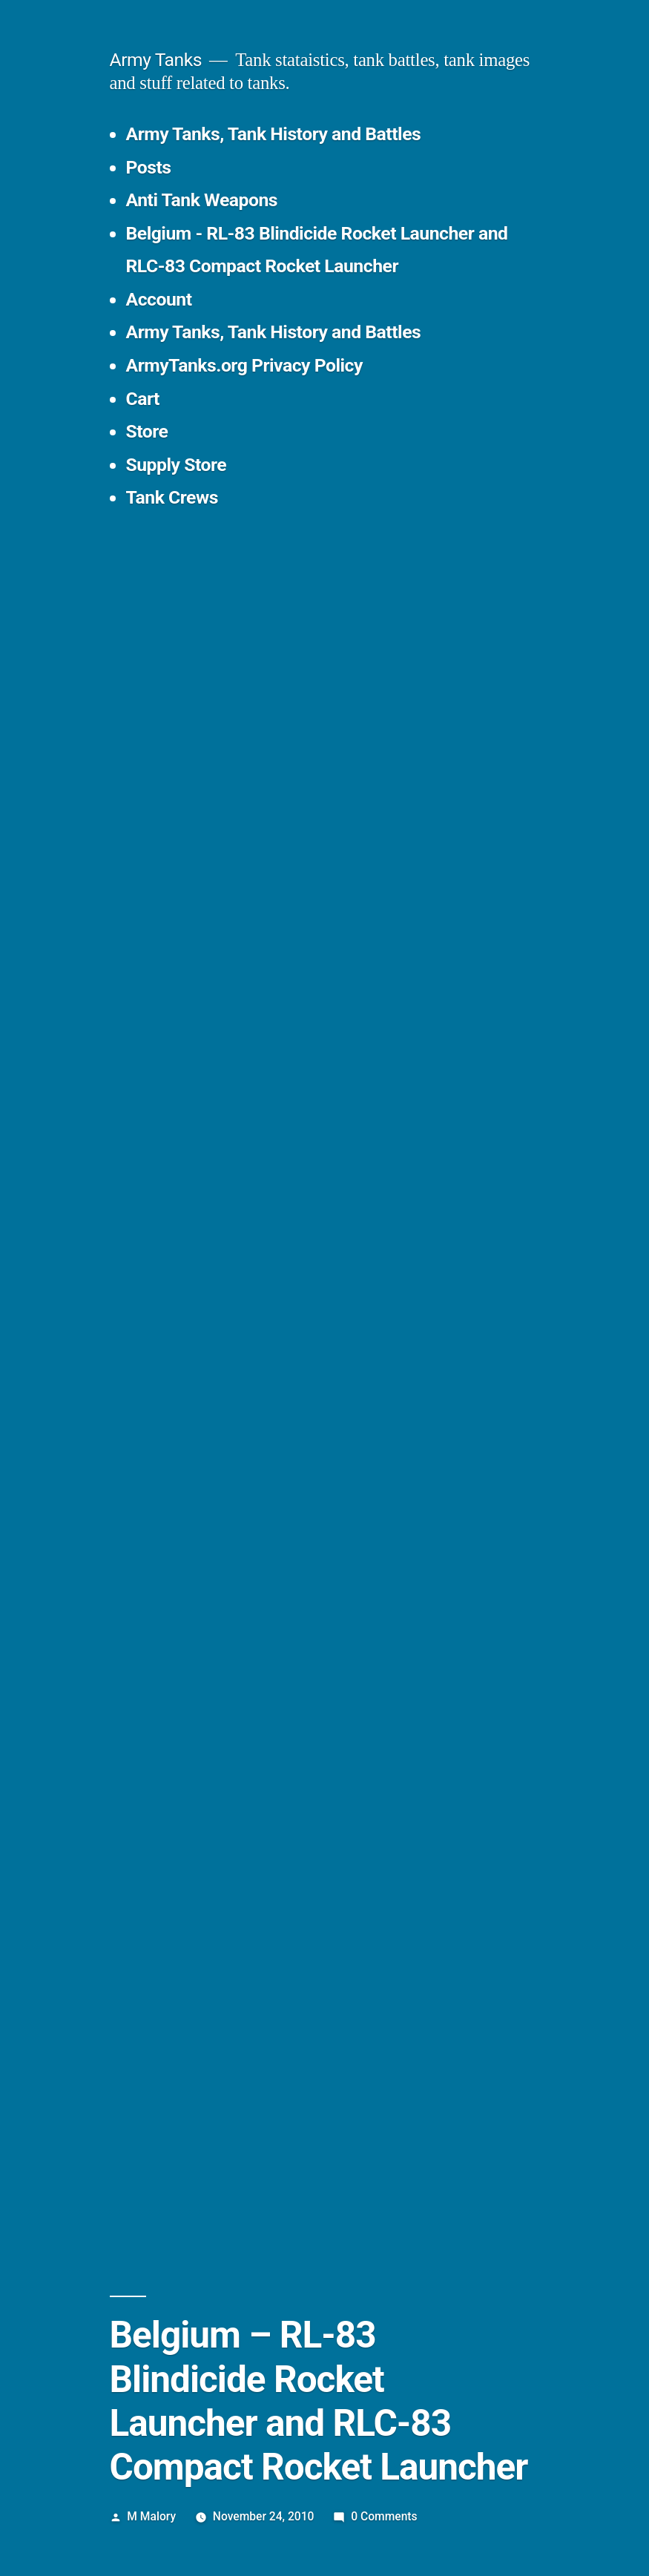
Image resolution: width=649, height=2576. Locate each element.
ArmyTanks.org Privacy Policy (244, 365)
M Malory (151, 2516)
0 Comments (384, 2516)
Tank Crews (172, 497)
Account (159, 299)
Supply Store (176, 464)
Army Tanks (156, 59)
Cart (143, 398)
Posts (148, 167)
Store (147, 431)
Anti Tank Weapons (202, 200)
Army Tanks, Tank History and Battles (273, 134)
